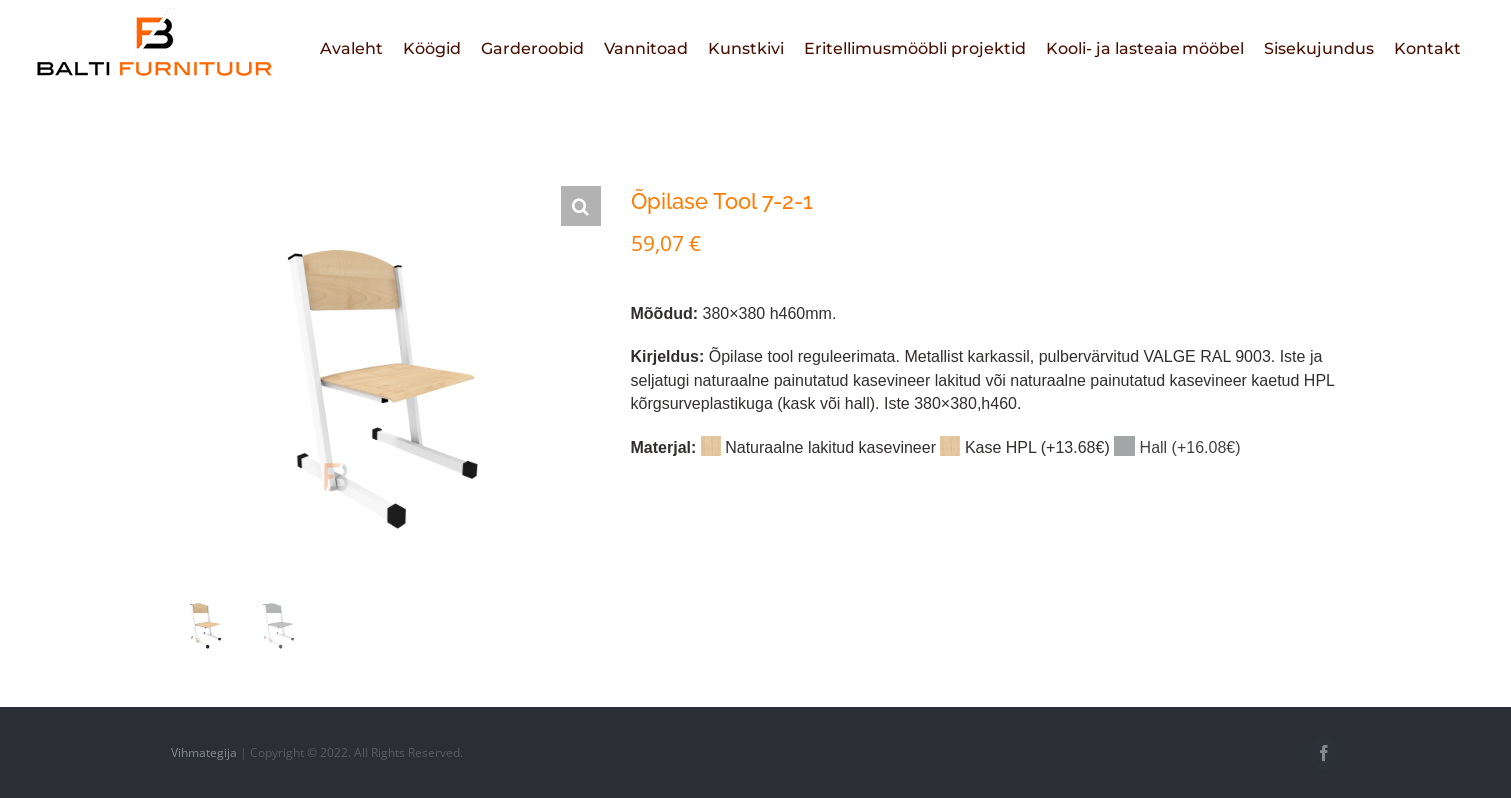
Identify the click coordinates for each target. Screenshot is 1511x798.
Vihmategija (204, 752)
